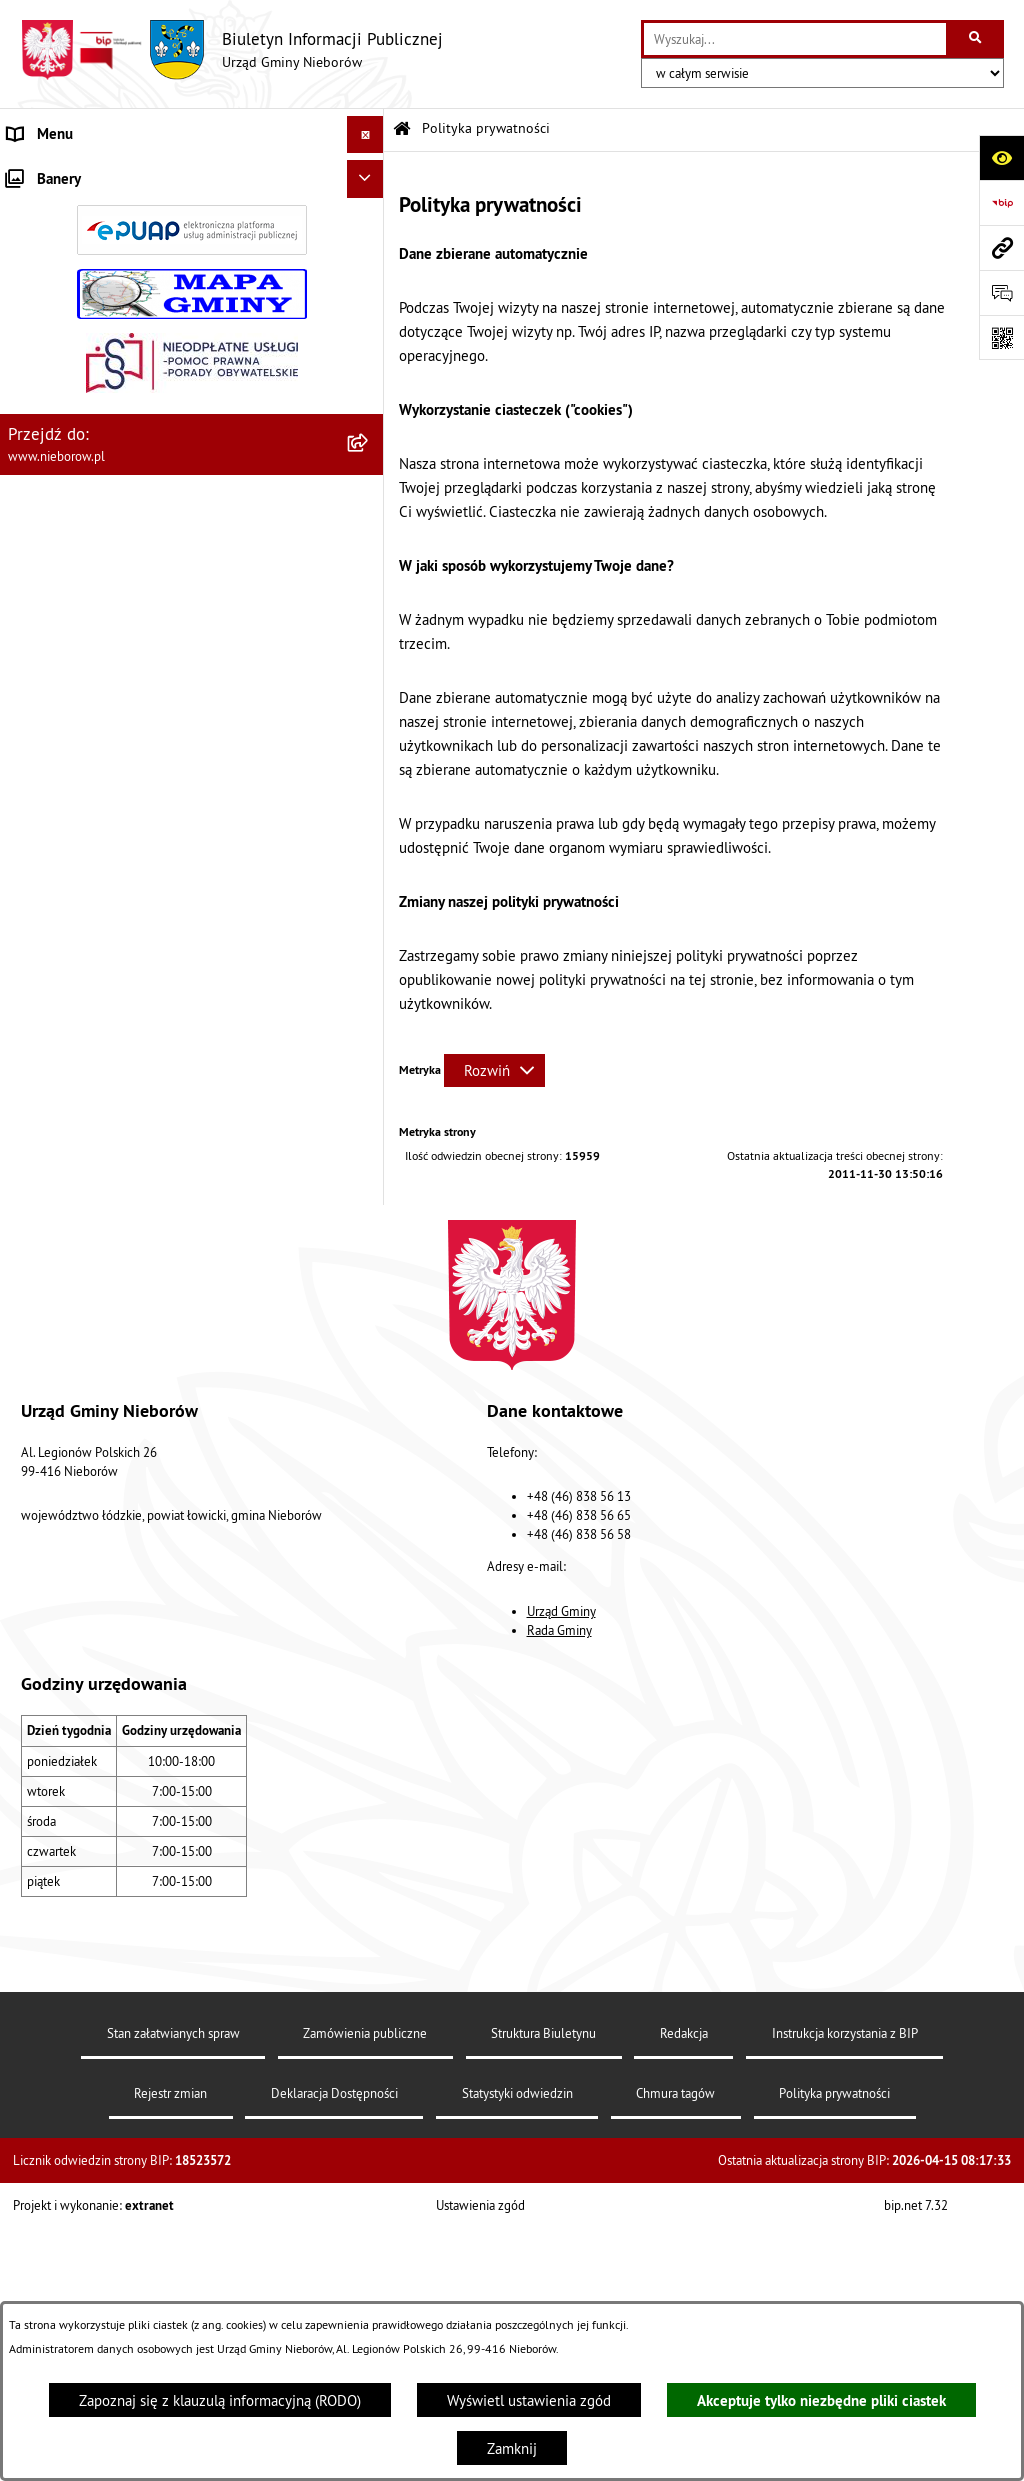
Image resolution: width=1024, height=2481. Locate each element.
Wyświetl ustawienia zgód (529, 2400)
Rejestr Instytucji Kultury (86, 923)
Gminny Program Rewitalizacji (101, 998)
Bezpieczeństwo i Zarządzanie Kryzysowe (140, 773)
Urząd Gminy (561, 1895)
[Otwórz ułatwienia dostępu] (1001, 157)
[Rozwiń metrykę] (494, 1070)
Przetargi (36, 473)
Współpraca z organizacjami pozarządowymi (146, 810)
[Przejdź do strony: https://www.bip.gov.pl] (1001, 202)
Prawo (27, 510)
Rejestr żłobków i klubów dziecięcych (127, 960)
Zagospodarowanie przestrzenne (111, 735)
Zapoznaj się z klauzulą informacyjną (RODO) (220, 2400)
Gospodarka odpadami (77, 660)
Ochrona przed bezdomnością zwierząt (131, 623)
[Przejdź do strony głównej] (231, 50)
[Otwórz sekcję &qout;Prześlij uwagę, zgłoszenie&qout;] (1001, 292)
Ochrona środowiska (71, 585)
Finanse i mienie (60, 548)
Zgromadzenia (52, 848)
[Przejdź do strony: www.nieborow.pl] (1001, 247)
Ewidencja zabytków (72, 885)
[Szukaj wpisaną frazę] (976, 39)
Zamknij (512, 2448)
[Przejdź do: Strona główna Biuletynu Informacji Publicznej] (402, 129)
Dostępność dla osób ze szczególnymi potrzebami (166, 1148)
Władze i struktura (65, 171)
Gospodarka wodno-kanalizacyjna (112, 698)
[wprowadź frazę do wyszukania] (795, 39)
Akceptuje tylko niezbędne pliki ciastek (821, 2400)
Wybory (31, 1035)
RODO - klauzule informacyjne (102, 1110)
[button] (369, 172)
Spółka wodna (52, 1073)
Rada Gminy (559, 1915)
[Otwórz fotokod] (1001, 337)
